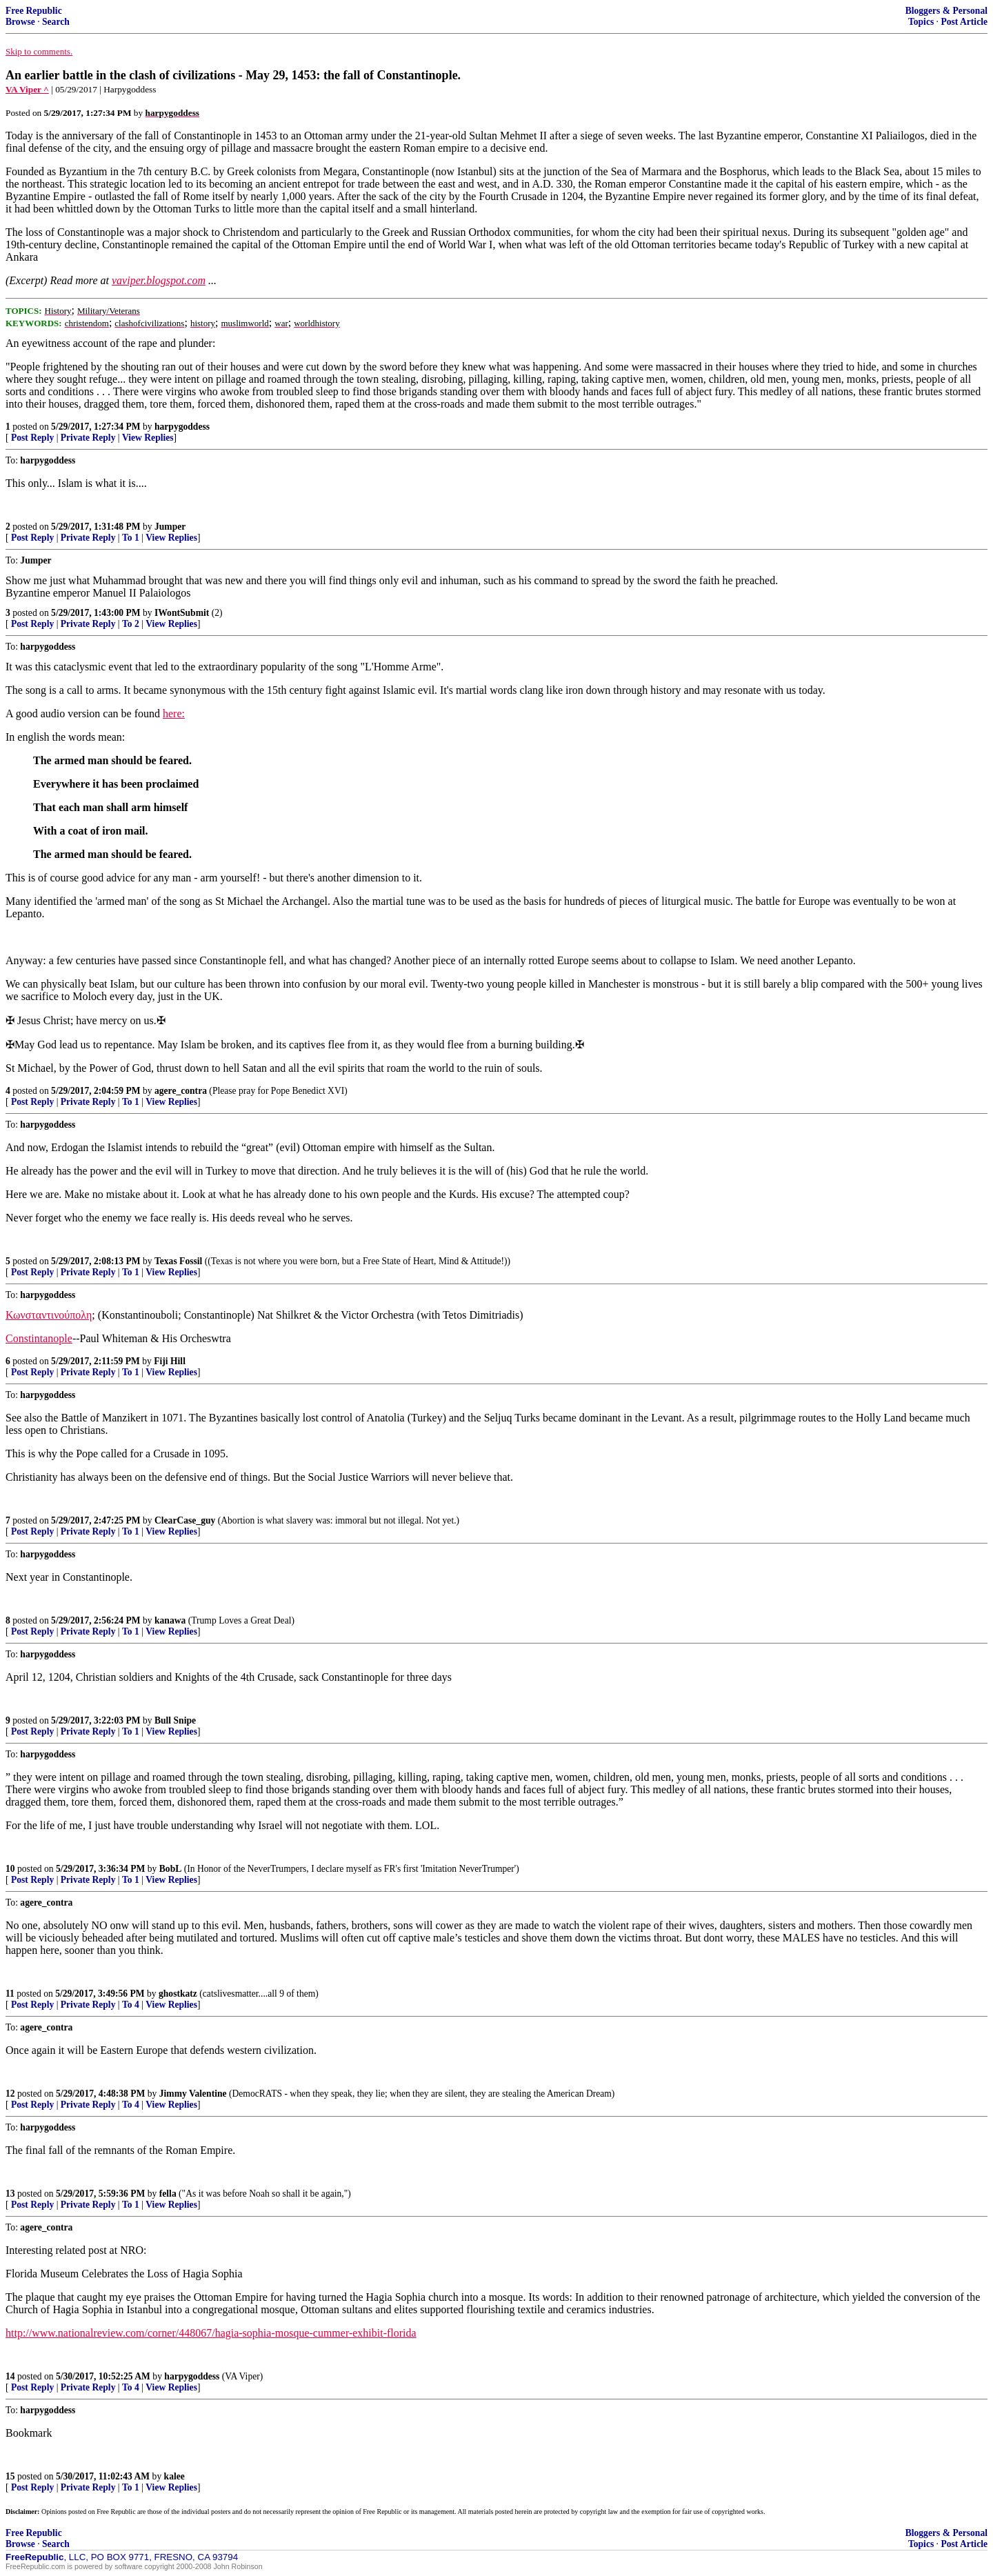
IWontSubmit (181, 613)
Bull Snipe (175, 1720)
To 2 (130, 624)
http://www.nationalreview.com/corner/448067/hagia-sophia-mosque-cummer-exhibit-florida (211, 2333)
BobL (170, 1869)
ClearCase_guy (184, 1520)
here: (174, 713)
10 (10, 1869)
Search (56, 22)
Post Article (964, 22)
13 (10, 2193)
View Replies (148, 437)
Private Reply (88, 437)
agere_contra (180, 1091)
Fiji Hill (169, 1361)
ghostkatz (178, 1993)
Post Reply (32, 437)
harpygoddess (182, 426)
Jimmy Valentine (193, 2093)
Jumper (169, 526)
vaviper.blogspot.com (158, 280)
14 (10, 2376)
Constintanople (39, 1338)
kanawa (169, 1620)
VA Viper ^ (27, 89)
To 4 (130, 2004)
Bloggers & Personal (946, 11)
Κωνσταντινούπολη (49, 1315)
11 (10, 1993)
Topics (921, 22)
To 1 (130, 537)
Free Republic (34, 11)
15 (10, 2476)
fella (168, 2193)
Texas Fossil (178, 1261)
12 (10, 2093)
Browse (20, 22)
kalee (174, 2476)
